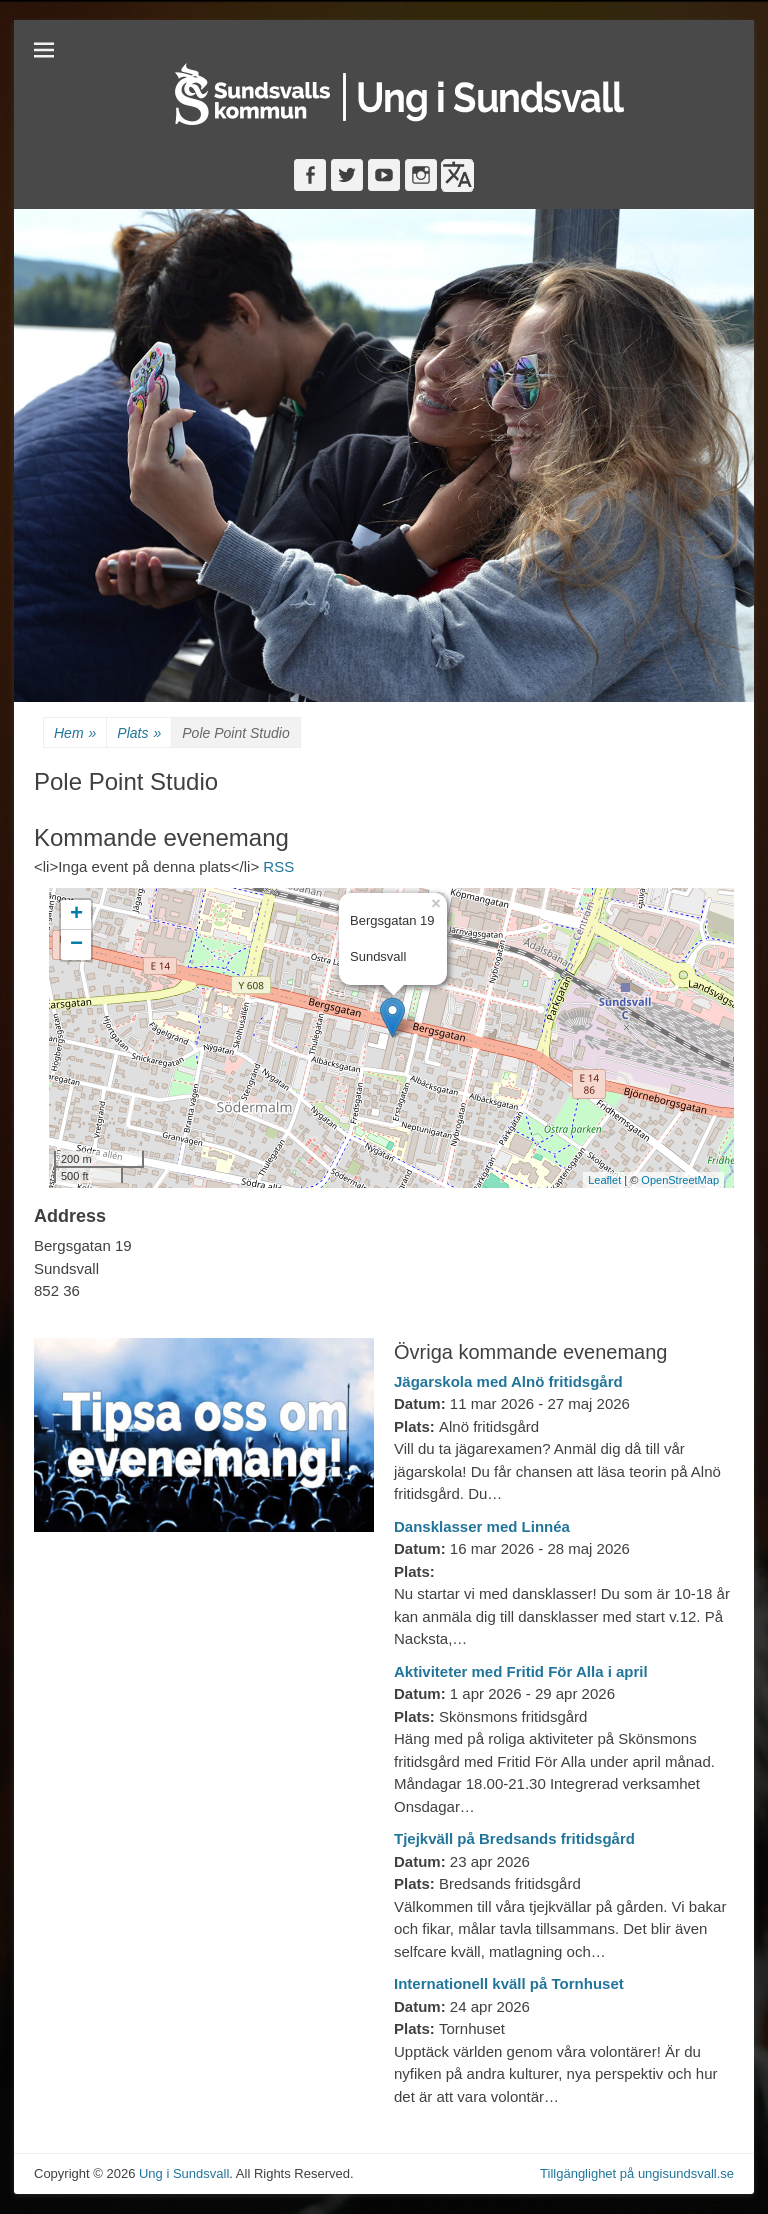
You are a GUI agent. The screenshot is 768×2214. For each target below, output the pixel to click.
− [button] (76, 945)
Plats (139, 733)
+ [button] (76, 915)
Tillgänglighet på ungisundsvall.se (637, 2173)
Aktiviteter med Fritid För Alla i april (521, 1671)
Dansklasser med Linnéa (482, 1526)
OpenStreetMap (680, 1180)
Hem (75, 733)
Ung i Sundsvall (184, 2173)
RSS (278, 866)
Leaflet (604, 1180)
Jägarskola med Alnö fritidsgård (508, 1381)
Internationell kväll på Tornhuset (509, 1983)
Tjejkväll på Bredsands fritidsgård (514, 1838)
